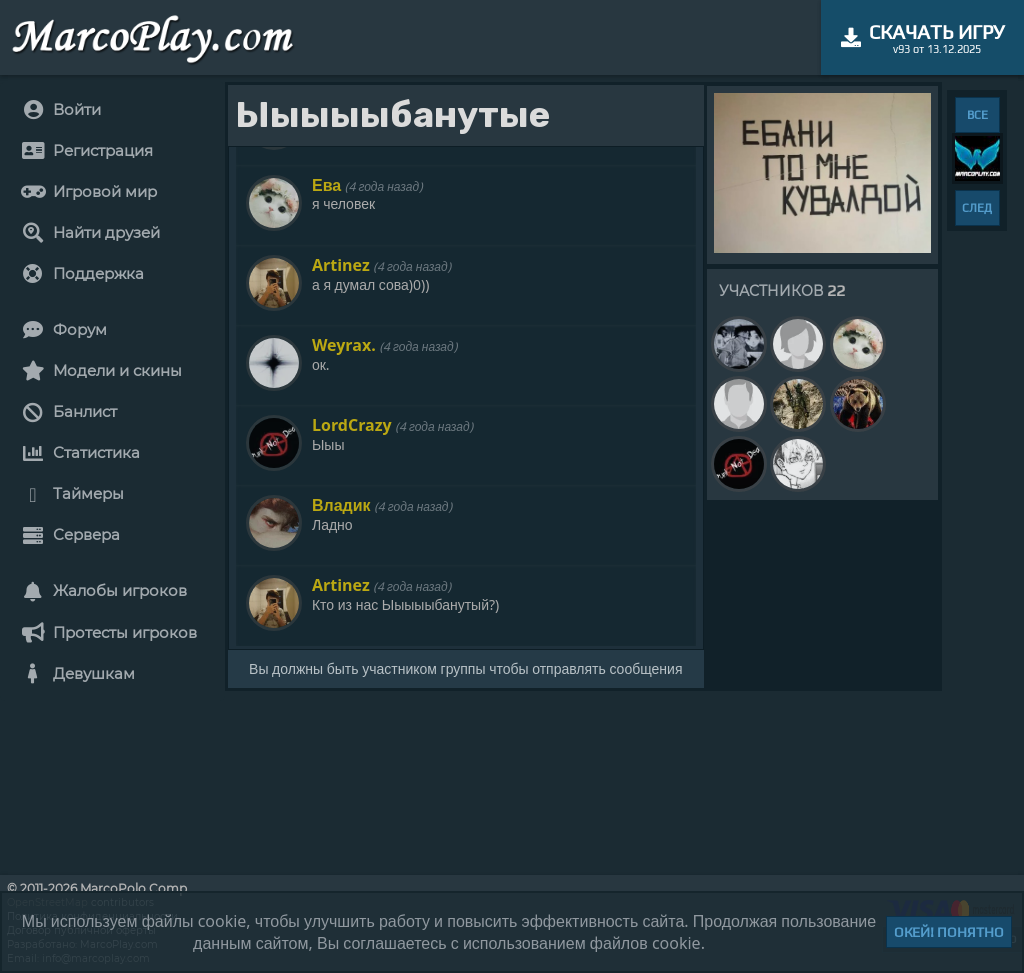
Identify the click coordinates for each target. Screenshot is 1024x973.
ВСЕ (977, 115)
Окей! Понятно (949, 932)
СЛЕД (977, 208)
